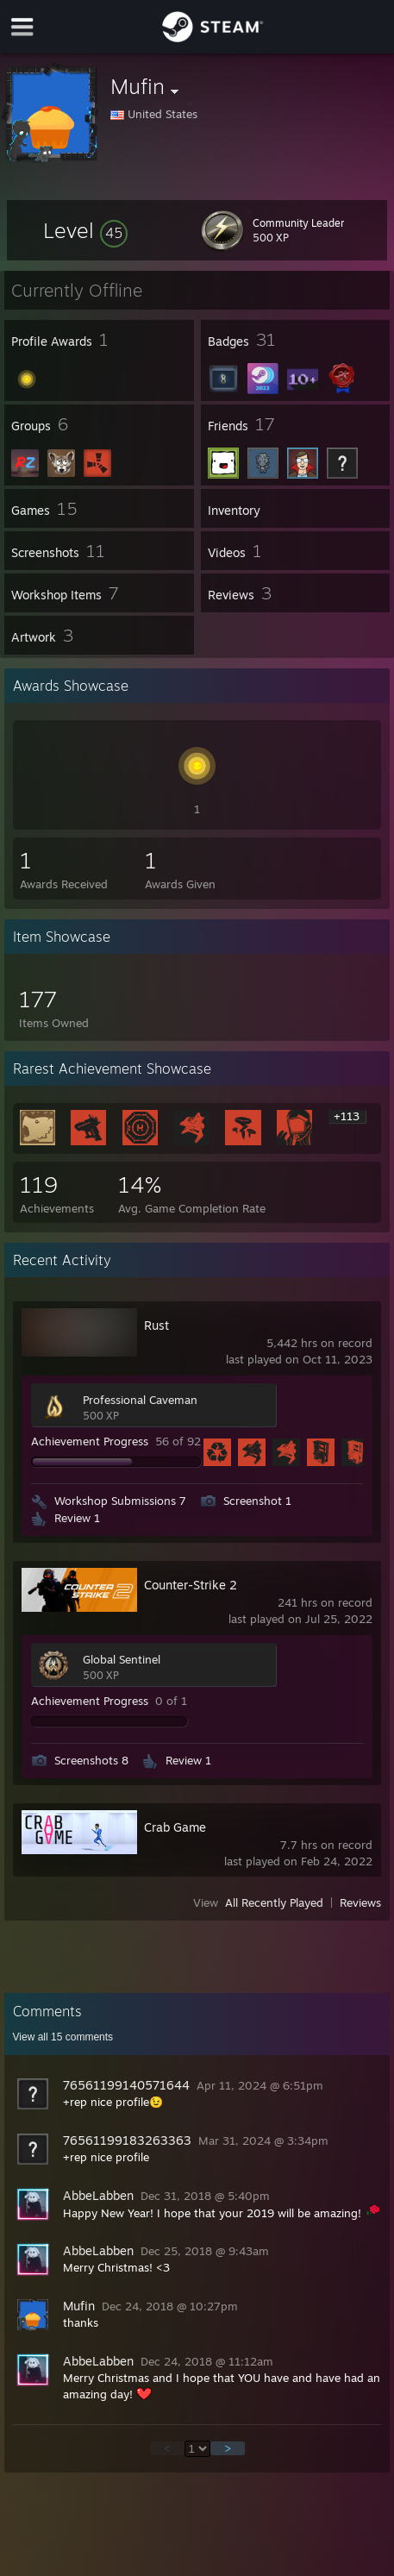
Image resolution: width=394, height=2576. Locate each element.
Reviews (360, 1902)
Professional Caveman (140, 1400)
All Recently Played (274, 1902)
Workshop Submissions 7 (120, 1500)
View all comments (63, 2037)
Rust (156, 1325)
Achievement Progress (89, 1441)
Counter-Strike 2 (190, 1584)
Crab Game (175, 1827)
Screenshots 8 (91, 1760)
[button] (85, 230)
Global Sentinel (121, 1659)
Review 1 (77, 1518)
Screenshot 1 (257, 1500)
